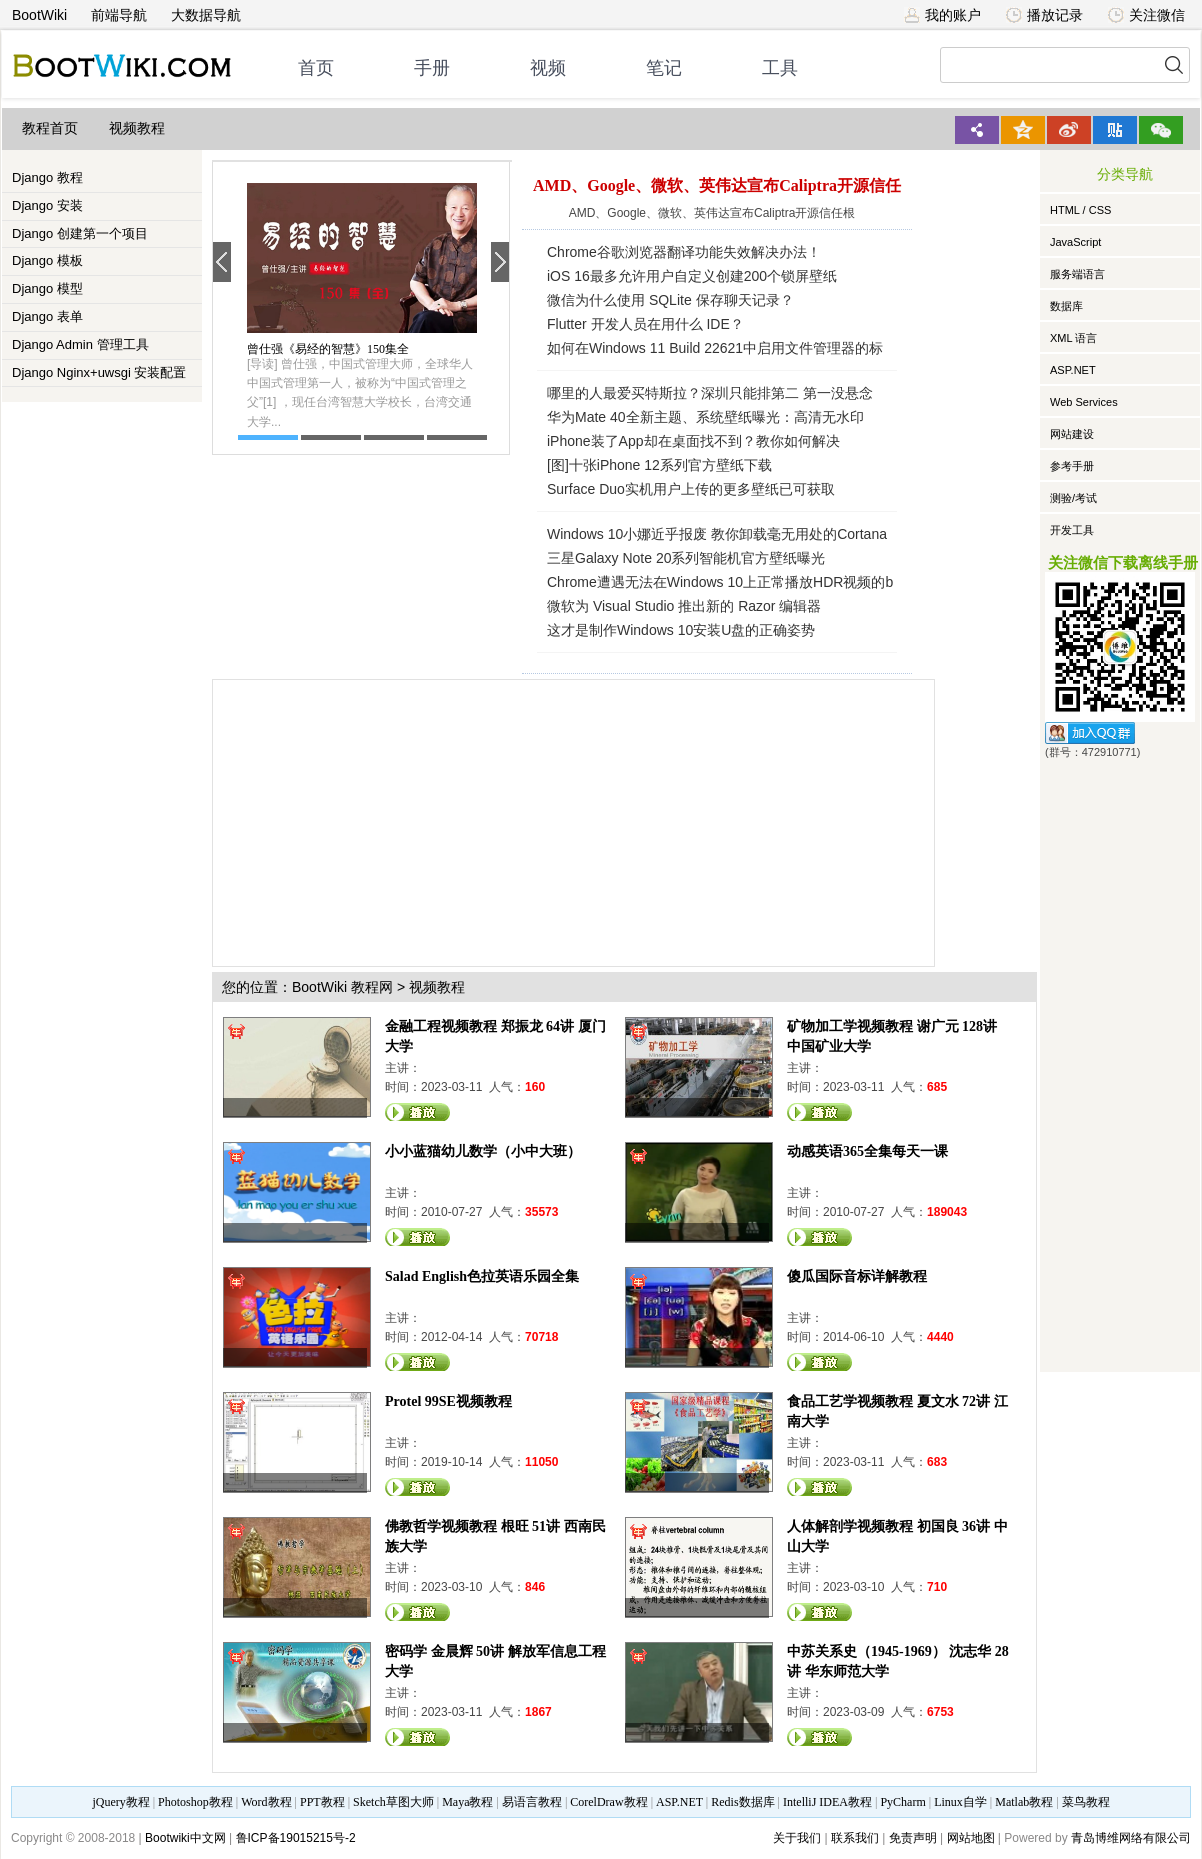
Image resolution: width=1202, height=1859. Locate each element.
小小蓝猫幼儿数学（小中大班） (483, 1151)
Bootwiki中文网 (185, 1838)
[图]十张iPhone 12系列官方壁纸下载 (659, 465)
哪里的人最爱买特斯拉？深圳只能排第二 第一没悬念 (710, 393)
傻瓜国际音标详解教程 (857, 1276)
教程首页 (50, 128)
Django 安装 (47, 205)
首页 (316, 68)
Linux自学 (960, 1802)
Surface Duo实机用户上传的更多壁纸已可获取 (691, 489)
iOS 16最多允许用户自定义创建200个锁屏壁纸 (692, 276)
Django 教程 (47, 177)
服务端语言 (1077, 274)
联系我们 (855, 1838)
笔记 (664, 68)
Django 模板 (47, 260)
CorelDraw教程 (608, 1802)
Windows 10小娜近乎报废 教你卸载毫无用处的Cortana (717, 534)
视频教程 (137, 128)
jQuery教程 (120, 1802)
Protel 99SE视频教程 (448, 1401)
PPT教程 (322, 1802)
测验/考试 (1073, 498)
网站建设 (1072, 434)
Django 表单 (47, 316)
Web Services (1084, 402)
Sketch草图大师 (393, 1802)
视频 (548, 68)
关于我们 (797, 1838)
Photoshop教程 (195, 1802)
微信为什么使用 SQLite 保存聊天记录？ (670, 300)
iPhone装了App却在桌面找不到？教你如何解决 (693, 441)
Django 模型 (47, 288)
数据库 (1066, 306)
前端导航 (119, 15)
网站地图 (971, 1838)
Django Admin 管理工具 (80, 344)
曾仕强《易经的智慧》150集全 (328, 349)
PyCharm (902, 1802)
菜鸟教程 (1086, 1802)
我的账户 (942, 15)
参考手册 (1072, 466)
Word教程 (266, 1802)
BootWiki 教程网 (342, 987)
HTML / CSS (1080, 210)
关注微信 (1146, 15)
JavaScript (1075, 242)
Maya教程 (467, 1802)
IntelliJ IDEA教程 (827, 1802)
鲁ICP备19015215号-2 (296, 1838)
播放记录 (1044, 15)
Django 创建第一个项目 (80, 233)
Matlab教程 (1024, 1802)
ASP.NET (1073, 370)
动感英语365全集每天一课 (867, 1151)
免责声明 (913, 1838)
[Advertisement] (539, 820)
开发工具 (1072, 530)
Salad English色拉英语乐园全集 (482, 1276)
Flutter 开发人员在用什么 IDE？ (645, 324)
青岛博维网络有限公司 (1131, 1838)
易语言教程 (532, 1802)
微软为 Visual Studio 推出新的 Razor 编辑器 (684, 606)
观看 (418, 1112)
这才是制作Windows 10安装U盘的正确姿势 (681, 630)
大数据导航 (206, 15)
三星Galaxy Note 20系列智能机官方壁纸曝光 (686, 558)
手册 (432, 68)
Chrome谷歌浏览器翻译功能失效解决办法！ (684, 252)
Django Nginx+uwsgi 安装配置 (99, 372)
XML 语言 (1073, 338)
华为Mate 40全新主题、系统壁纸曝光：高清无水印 (705, 417)
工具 (780, 68)
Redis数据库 (742, 1802)
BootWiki (39, 15)
